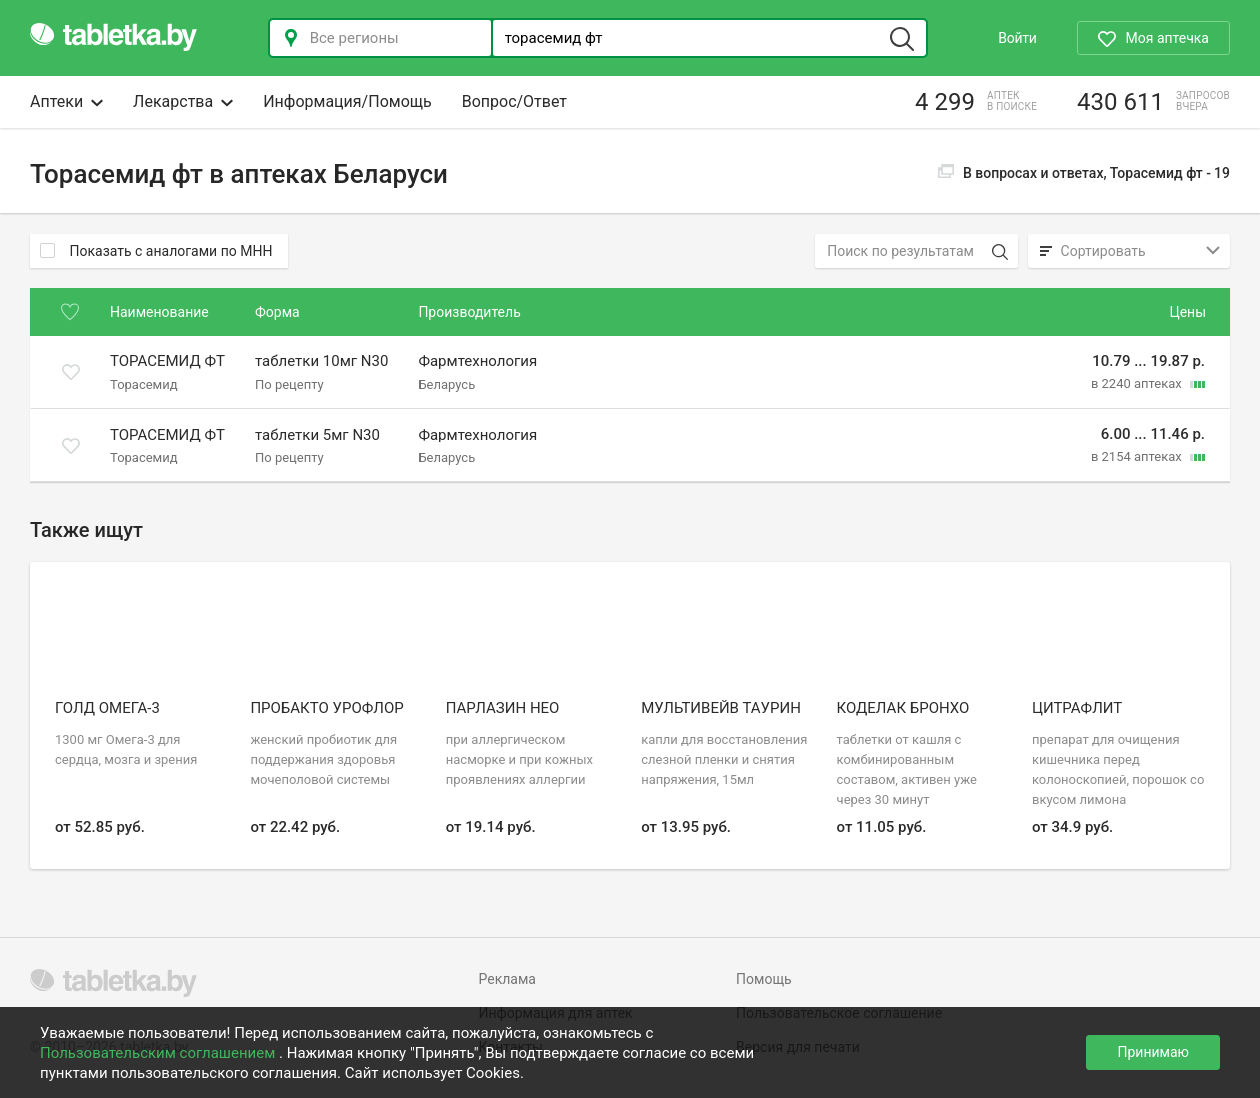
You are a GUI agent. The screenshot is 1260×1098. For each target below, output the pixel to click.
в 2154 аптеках (1138, 456)
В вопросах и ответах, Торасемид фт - (1084, 173)
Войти (1017, 38)
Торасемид (144, 383)
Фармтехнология (477, 362)
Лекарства (183, 101)
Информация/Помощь (347, 101)
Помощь (764, 979)
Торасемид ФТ (167, 362)
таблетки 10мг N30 (321, 362)
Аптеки (66, 101)
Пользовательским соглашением (159, 1053)
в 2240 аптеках (1138, 383)
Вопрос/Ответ (514, 101)
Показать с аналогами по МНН (156, 251)
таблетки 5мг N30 (317, 435)
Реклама (507, 979)
